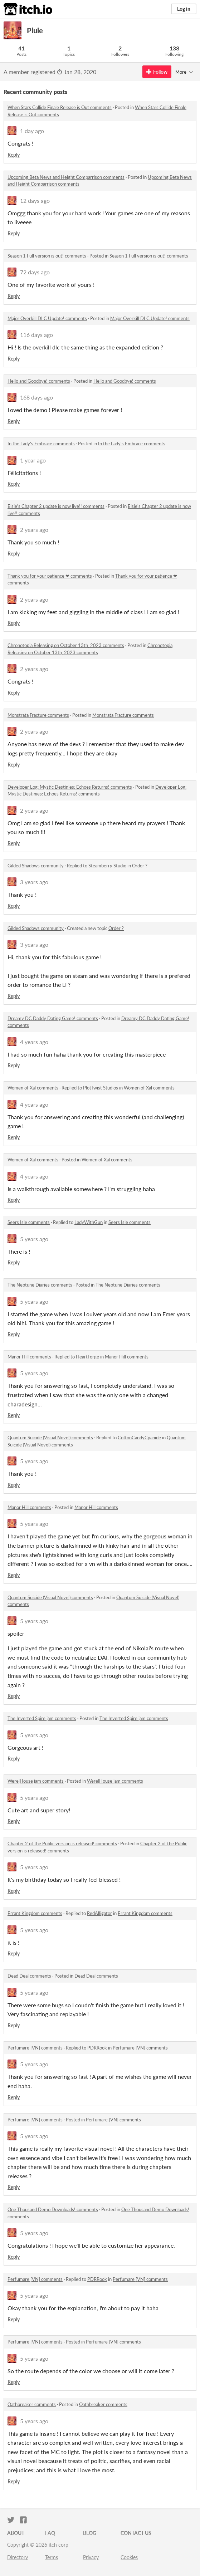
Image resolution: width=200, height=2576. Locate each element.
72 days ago (35, 272)
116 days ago (36, 334)
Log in (183, 9)
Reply (14, 155)
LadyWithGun (88, 1222)
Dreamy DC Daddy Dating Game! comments (53, 1018)
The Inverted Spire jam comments (42, 1718)
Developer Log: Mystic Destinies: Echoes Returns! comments (70, 787)
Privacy (91, 2557)
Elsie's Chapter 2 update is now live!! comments (56, 506)
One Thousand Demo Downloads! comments (53, 2209)
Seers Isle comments (29, 1222)
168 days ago (36, 397)
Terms (51, 2557)
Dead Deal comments (29, 1976)
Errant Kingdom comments (35, 1913)
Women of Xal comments (33, 1088)
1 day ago (32, 130)
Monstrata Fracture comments (38, 715)
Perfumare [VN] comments (35, 2048)
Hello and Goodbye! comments (39, 381)
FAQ (50, 2533)
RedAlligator (99, 1913)
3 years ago (34, 881)
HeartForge (87, 1357)
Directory (17, 2557)
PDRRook (97, 2048)
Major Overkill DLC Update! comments (47, 318)
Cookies (129, 2557)
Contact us (136, 2533)
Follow (156, 72)
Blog (89, 2533)
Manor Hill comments (29, 1357)
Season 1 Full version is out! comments (47, 256)
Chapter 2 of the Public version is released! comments (62, 1843)
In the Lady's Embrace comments (41, 443)
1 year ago (33, 460)
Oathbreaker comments (32, 2404)
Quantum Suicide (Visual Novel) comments (50, 1437)
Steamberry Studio (107, 865)
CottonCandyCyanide (139, 1437)
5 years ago (34, 1238)
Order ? (139, 865)
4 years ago (34, 1041)
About (15, 2533)
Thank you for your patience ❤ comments (50, 576)
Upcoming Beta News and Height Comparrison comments (66, 177)
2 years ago (34, 529)
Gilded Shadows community (36, 865)
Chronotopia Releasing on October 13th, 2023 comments (66, 645)
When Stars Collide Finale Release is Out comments (60, 107)
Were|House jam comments (36, 1781)
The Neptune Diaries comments (40, 1285)
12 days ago (35, 200)
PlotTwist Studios (100, 1088)
